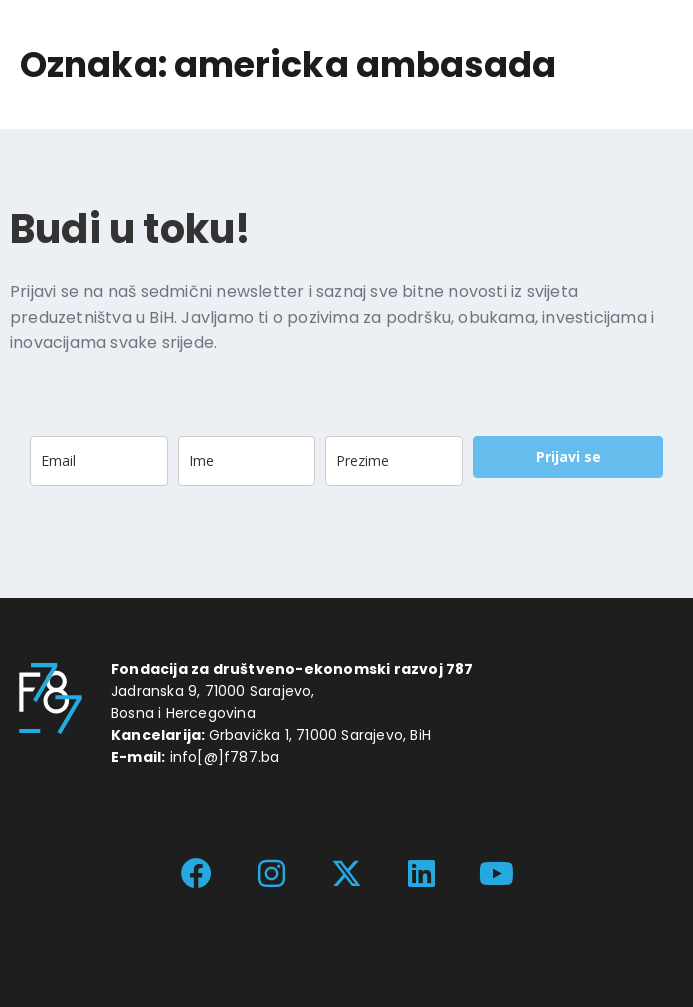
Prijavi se (568, 456)
